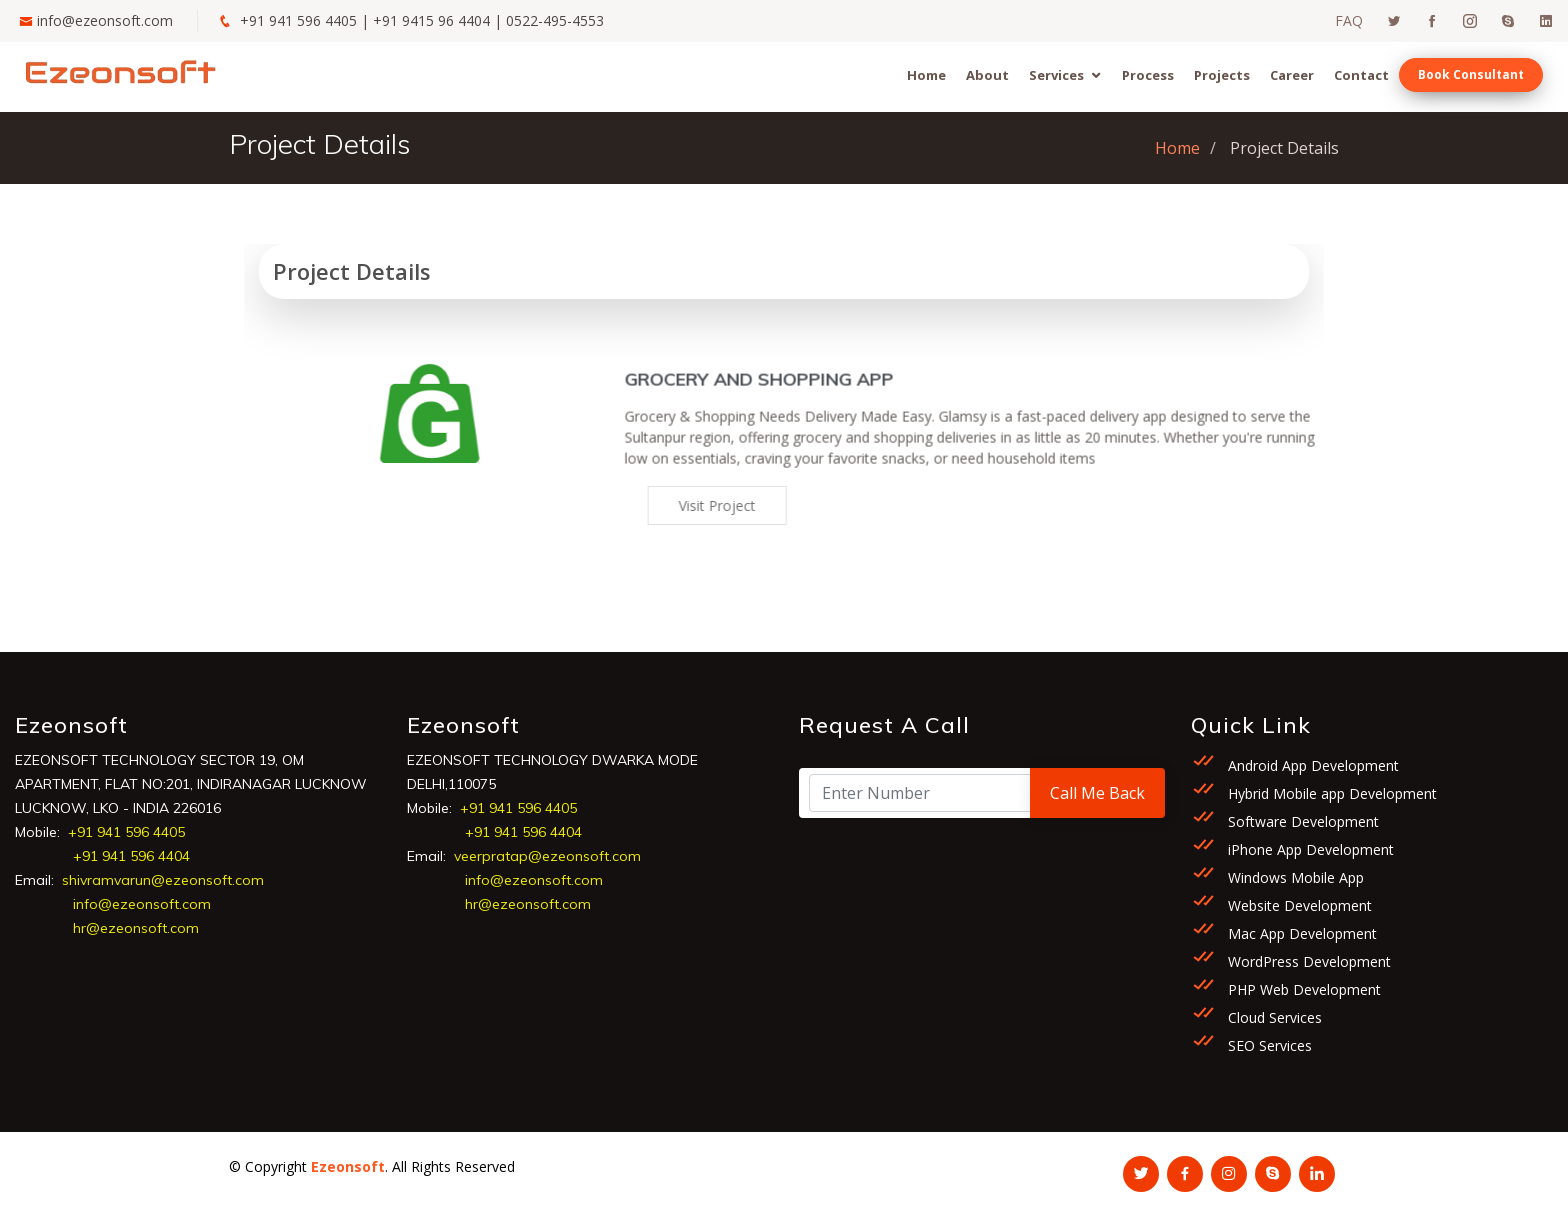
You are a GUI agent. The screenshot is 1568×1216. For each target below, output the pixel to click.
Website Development (1298, 905)
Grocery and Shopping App (774, 394)
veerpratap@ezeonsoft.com (547, 856)
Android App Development (1311, 765)
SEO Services (1268, 1045)
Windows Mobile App (1294, 877)
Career (1292, 75)
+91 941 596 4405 (298, 20)
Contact (1361, 75)
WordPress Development (1307, 961)
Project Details (352, 271)
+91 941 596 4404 (131, 856)
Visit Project (732, 505)
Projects (1222, 75)
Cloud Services (1273, 1017)
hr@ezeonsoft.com (136, 928)
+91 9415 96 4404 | (439, 20)
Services (1056, 75)
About (987, 75)
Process (1148, 75)
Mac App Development (1300, 933)
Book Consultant (1471, 74)
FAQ (1349, 21)
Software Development (1301, 821)
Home (926, 75)
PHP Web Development (1302, 989)
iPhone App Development (1309, 849)
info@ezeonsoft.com (105, 20)
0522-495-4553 (555, 20)
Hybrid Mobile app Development (1330, 793)
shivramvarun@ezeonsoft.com (163, 880)
